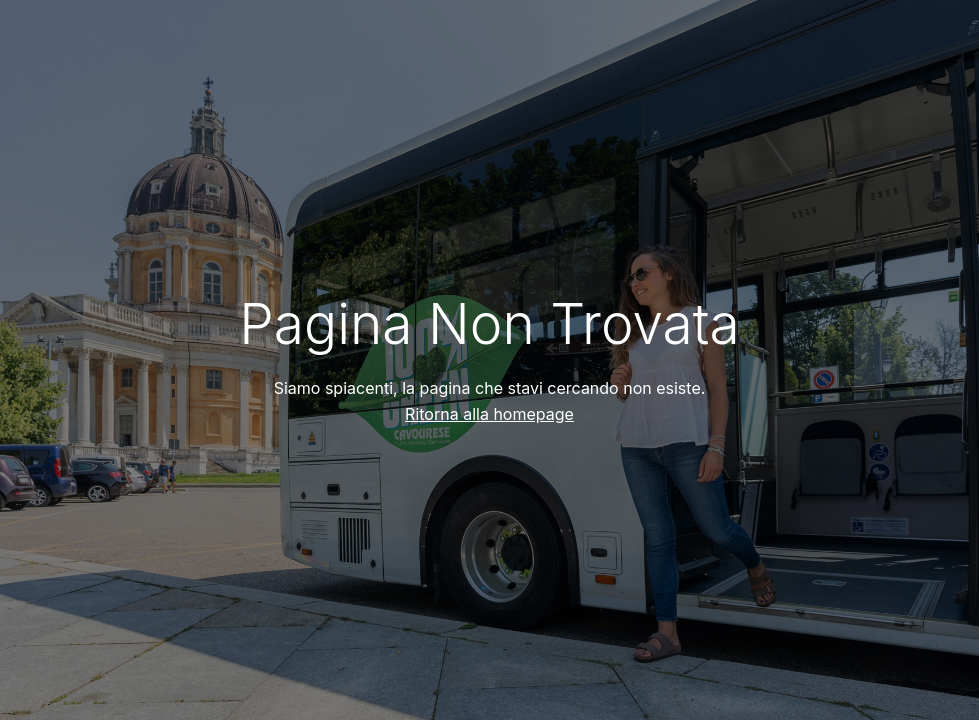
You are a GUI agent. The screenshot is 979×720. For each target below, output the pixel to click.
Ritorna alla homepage (489, 414)
